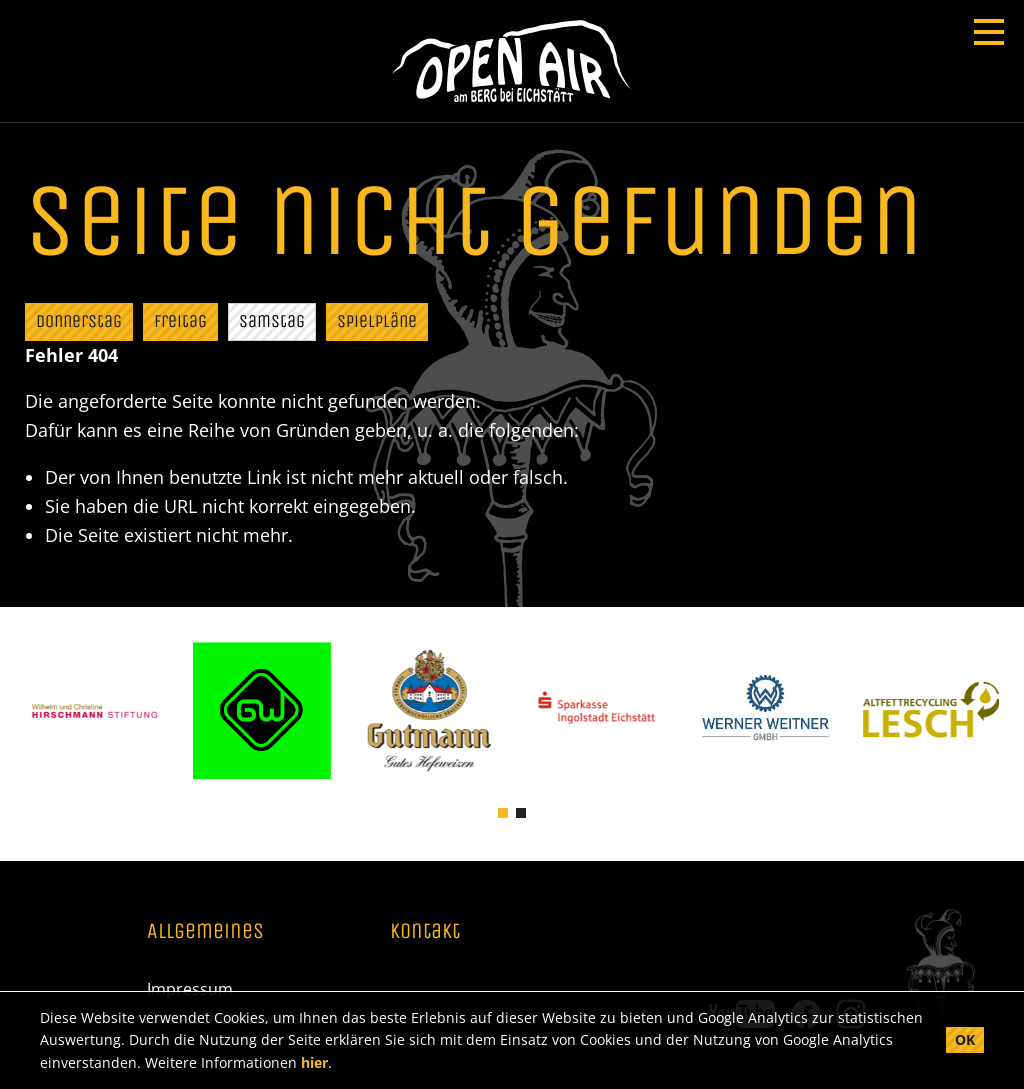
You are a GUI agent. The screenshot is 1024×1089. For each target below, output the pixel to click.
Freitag (180, 321)
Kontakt (425, 932)
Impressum (190, 989)
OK (965, 1039)
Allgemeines (205, 932)
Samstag (272, 321)
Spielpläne (377, 321)
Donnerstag (79, 321)
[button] (503, 811)
